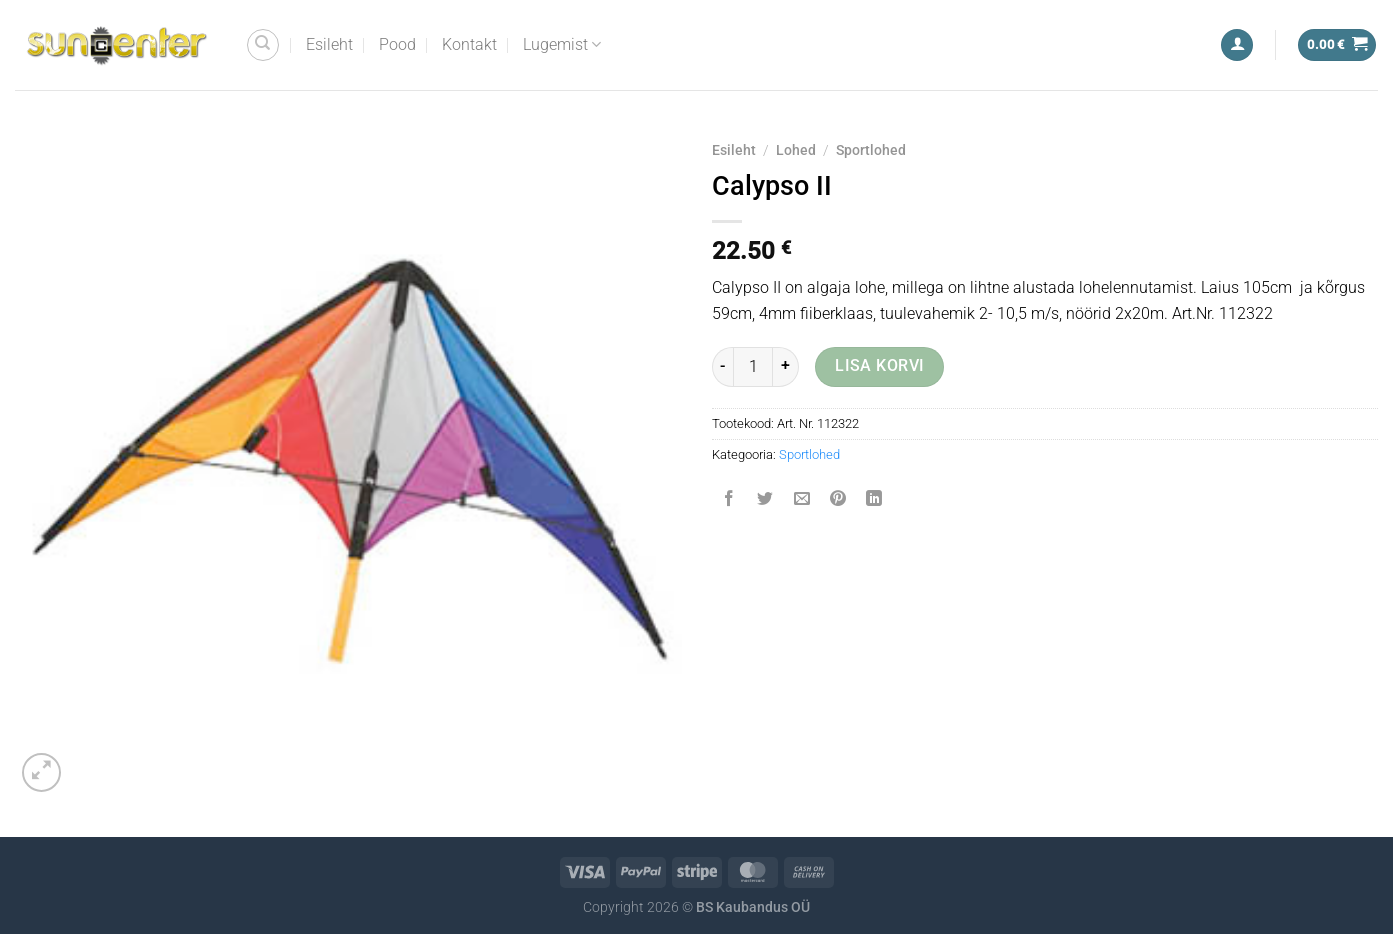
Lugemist (562, 45)
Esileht (329, 44)
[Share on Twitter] (765, 500)
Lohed (796, 150)
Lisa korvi (880, 366)
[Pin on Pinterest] (837, 500)
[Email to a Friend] (801, 500)
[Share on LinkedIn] (874, 500)
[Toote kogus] (753, 367)
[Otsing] (263, 45)
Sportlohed (871, 150)
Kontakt (469, 44)
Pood (397, 44)
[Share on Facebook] (729, 500)
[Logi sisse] (1237, 45)
